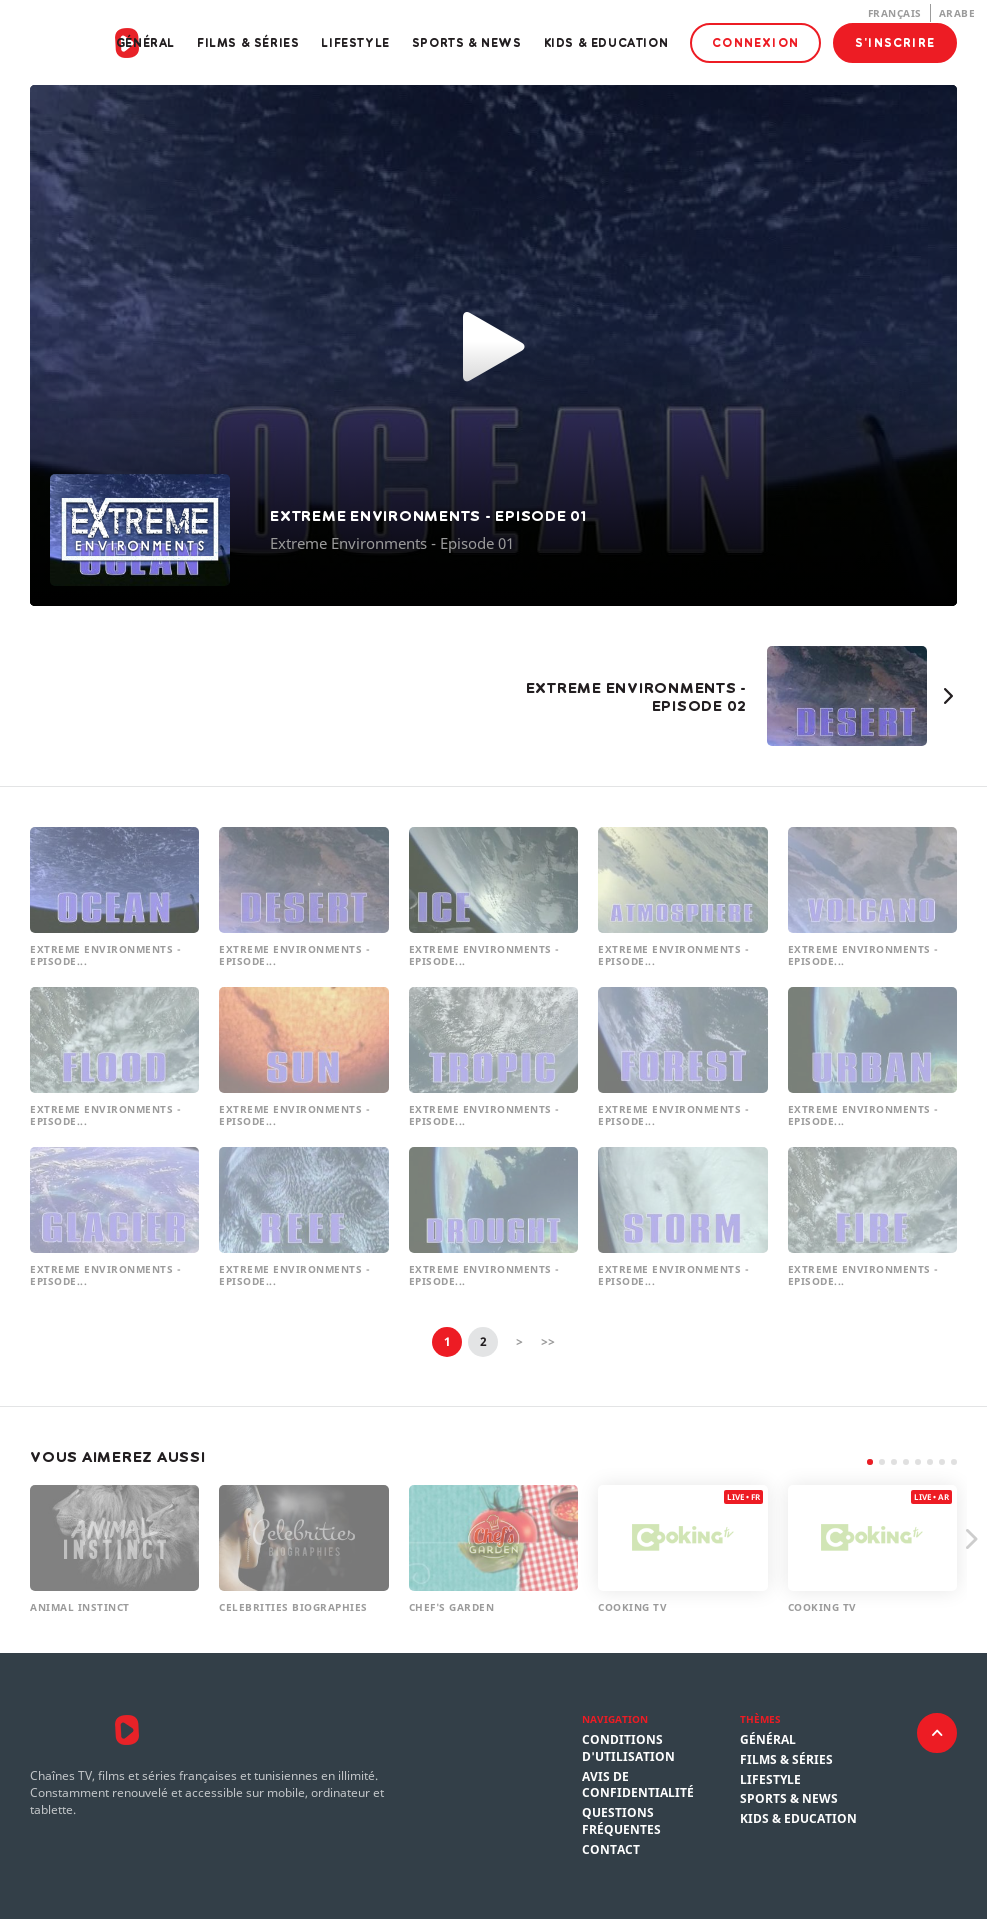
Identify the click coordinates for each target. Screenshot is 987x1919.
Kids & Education (606, 42)
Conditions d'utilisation (628, 1748)
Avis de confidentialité (638, 1785)
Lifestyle (355, 42)
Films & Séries (248, 42)
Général (145, 42)
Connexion (755, 42)
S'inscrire (895, 42)
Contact (611, 1850)
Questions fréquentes (621, 1821)
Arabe (957, 13)
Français (895, 13)
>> (548, 1341)
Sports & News (467, 42)
